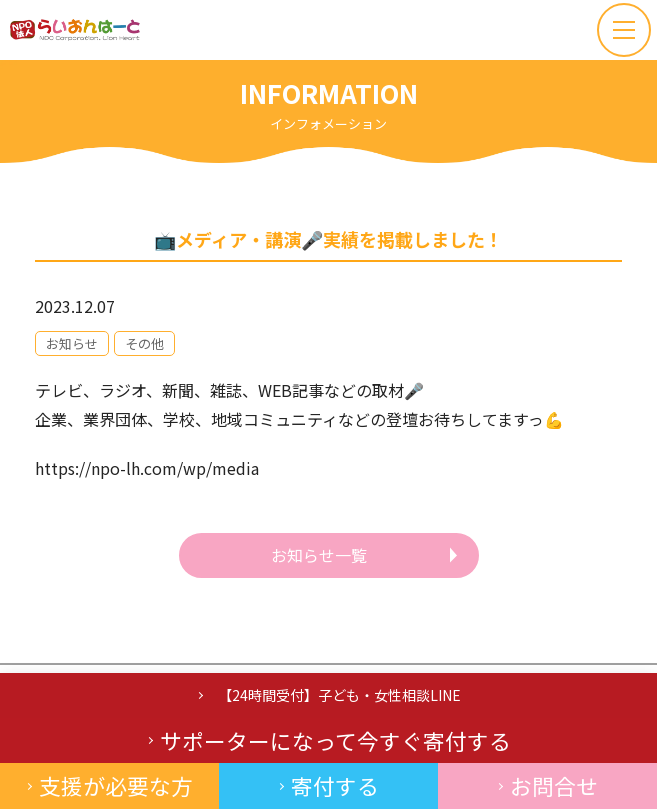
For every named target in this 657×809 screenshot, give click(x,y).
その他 (144, 343)
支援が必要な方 (116, 785)
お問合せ (554, 785)
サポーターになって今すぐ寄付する (335, 740)
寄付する (335, 785)
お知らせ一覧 (319, 555)
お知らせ (72, 343)
